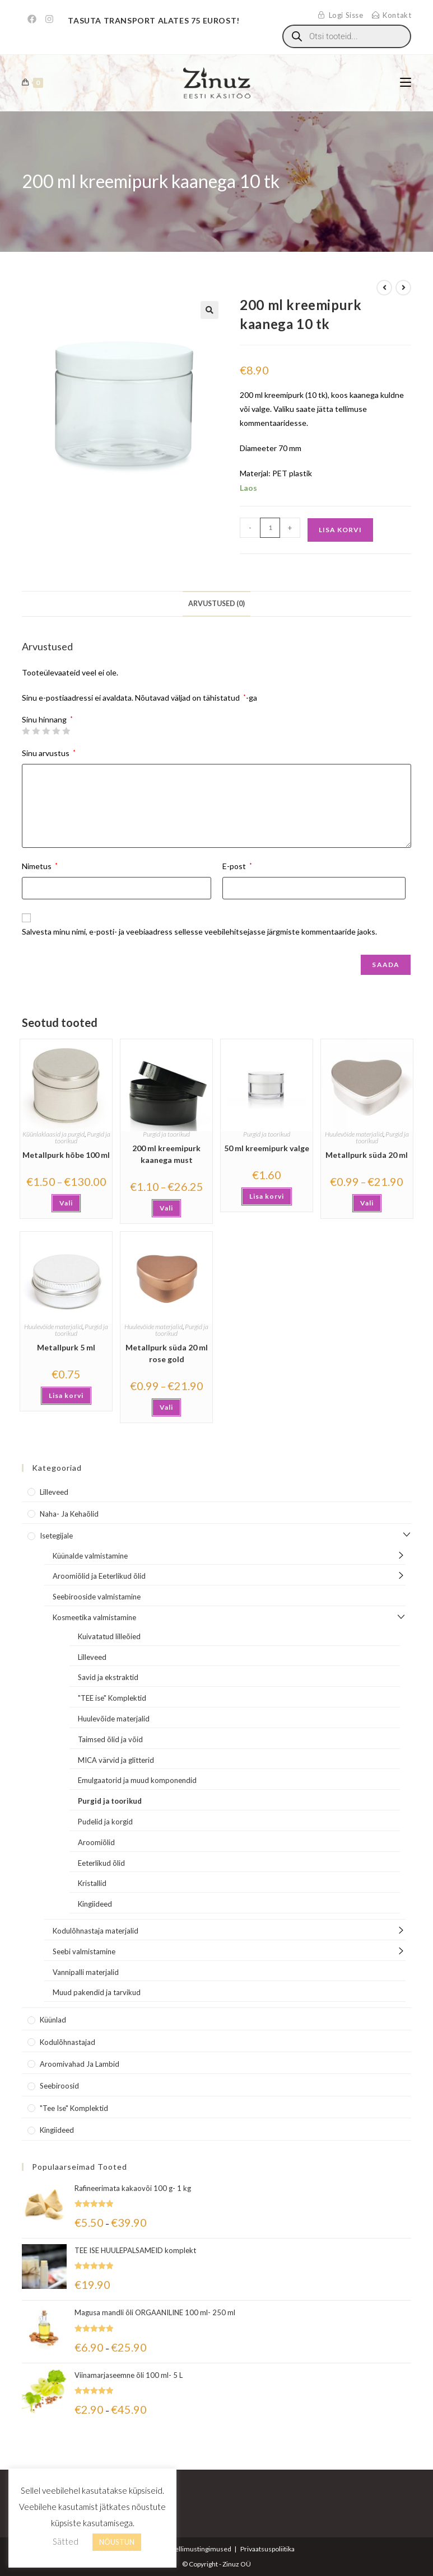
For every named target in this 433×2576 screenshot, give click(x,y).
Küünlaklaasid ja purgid (53, 1134)
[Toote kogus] (270, 528)
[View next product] (403, 287)
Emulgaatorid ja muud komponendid (137, 1780)
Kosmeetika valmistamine (94, 1617)
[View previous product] (384, 287)
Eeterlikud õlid (101, 1863)
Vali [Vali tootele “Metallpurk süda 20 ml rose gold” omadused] (166, 1407)
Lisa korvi (340, 529)
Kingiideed (95, 1903)
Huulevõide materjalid (354, 1134)
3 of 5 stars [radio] (46, 731)
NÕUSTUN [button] (116, 2541)
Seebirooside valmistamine (97, 1596)
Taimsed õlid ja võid (110, 1739)
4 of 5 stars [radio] (56, 731)
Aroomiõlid (96, 1842)
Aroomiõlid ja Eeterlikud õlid (99, 1575)
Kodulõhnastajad (67, 2042)
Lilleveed (54, 1492)
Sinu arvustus (49, 753)
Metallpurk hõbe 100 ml (66, 1155)
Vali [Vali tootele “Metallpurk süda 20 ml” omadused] (367, 1203)
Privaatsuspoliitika (267, 2549)
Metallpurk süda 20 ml (366, 1155)
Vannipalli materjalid (86, 1972)
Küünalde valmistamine (90, 1555)
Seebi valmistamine (84, 1951)
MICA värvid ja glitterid (116, 1760)
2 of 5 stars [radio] (36, 731)
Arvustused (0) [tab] (216, 603)
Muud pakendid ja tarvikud (97, 1992)
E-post (237, 866)
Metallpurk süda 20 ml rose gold (166, 1353)
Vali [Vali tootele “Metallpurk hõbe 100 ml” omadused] (66, 1203)
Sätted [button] (65, 2541)
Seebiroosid (59, 2085)
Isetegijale (56, 1535)
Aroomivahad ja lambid (79, 2063)
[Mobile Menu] (405, 82)
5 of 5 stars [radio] (66, 731)
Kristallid (92, 1883)
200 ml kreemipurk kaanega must (166, 1154)
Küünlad (53, 2019)
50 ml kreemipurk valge (266, 1148)
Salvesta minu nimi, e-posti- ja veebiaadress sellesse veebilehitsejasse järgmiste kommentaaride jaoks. (199, 931)
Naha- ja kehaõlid (69, 1513)
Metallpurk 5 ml (66, 1347)
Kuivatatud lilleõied (109, 1636)
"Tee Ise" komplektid (74, 2108)
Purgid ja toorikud (166, 1134)
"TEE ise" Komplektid (112, 1697)
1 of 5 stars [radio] (26, 731)
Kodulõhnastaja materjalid (95, 1930)
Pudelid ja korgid (105, 1821)
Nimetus (40, 866)
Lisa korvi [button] (266, 1196)
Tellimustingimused (201, 2549)
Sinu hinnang (47, 720)
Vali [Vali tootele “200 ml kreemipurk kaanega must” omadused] (166, 1208)
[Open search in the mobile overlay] (346, 36)
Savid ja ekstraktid (108, 1677)
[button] (209, 310)
